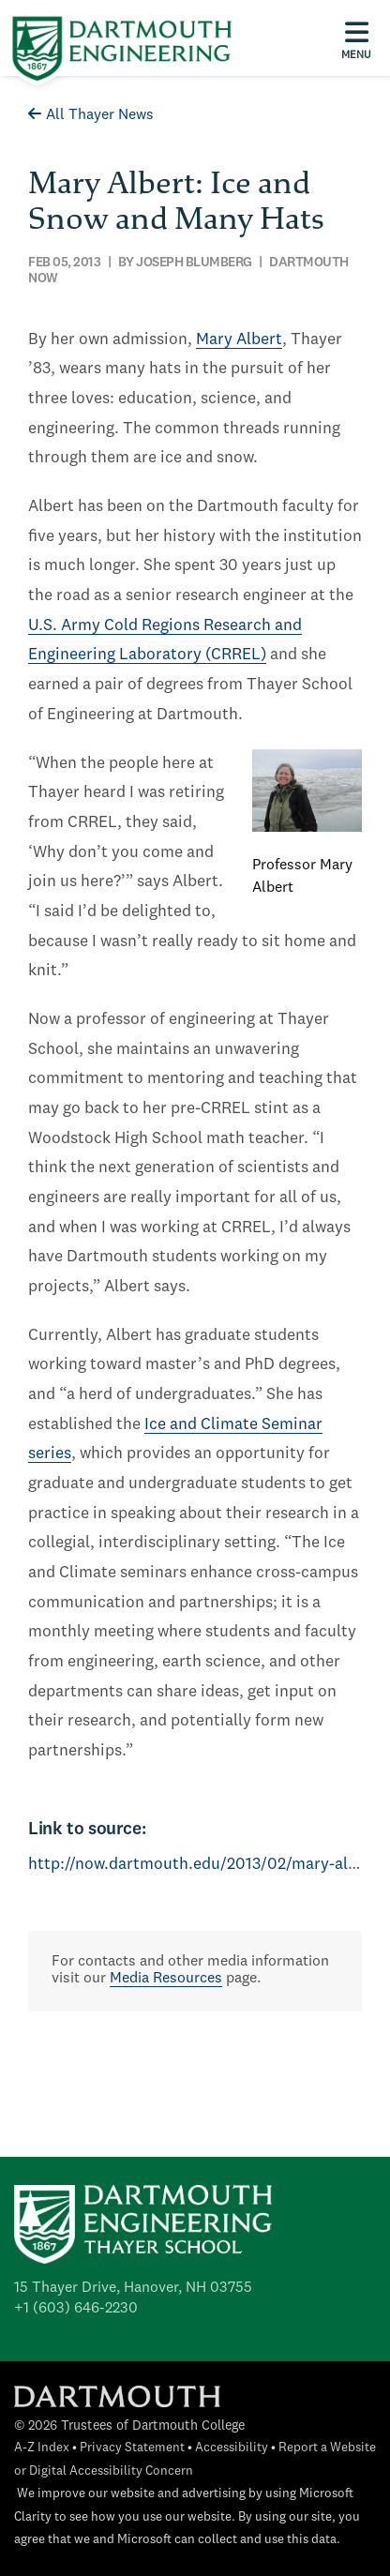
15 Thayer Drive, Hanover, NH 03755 (133, 2288)
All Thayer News (91, 115)
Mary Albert (239, 340)
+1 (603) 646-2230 (76, 2308)
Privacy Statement (132, 2448)
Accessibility (231, 2448)
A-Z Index (41, 2448)
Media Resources (166, 1978)
